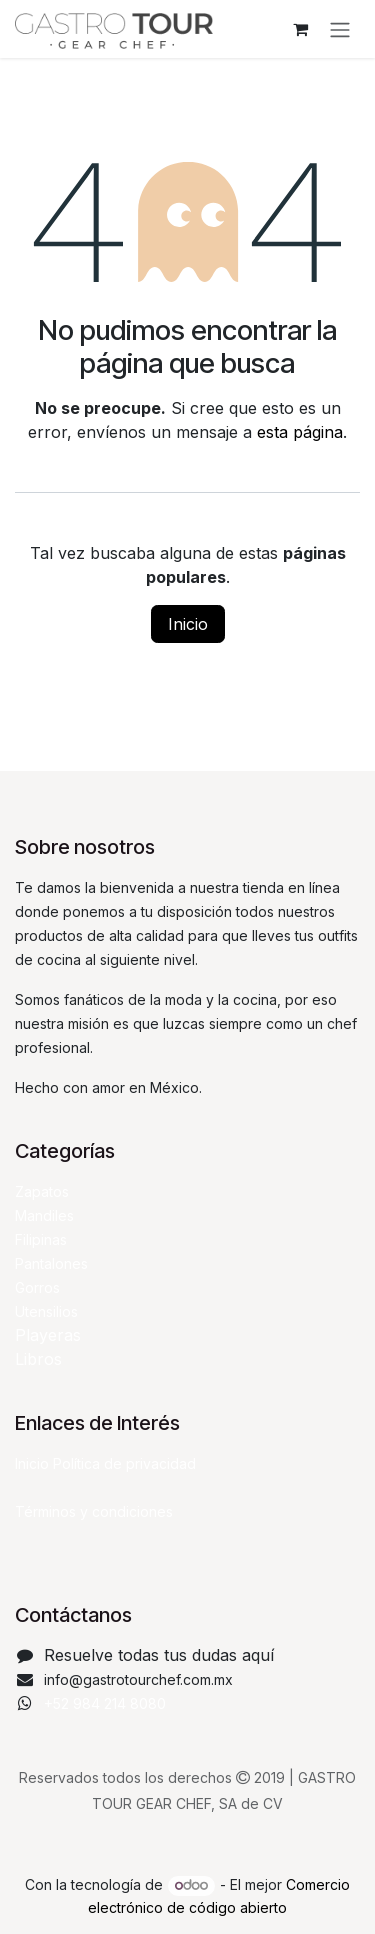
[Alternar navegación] (340, 29)
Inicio (188, 624)
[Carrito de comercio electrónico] (300, 29)
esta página (300, 432)
